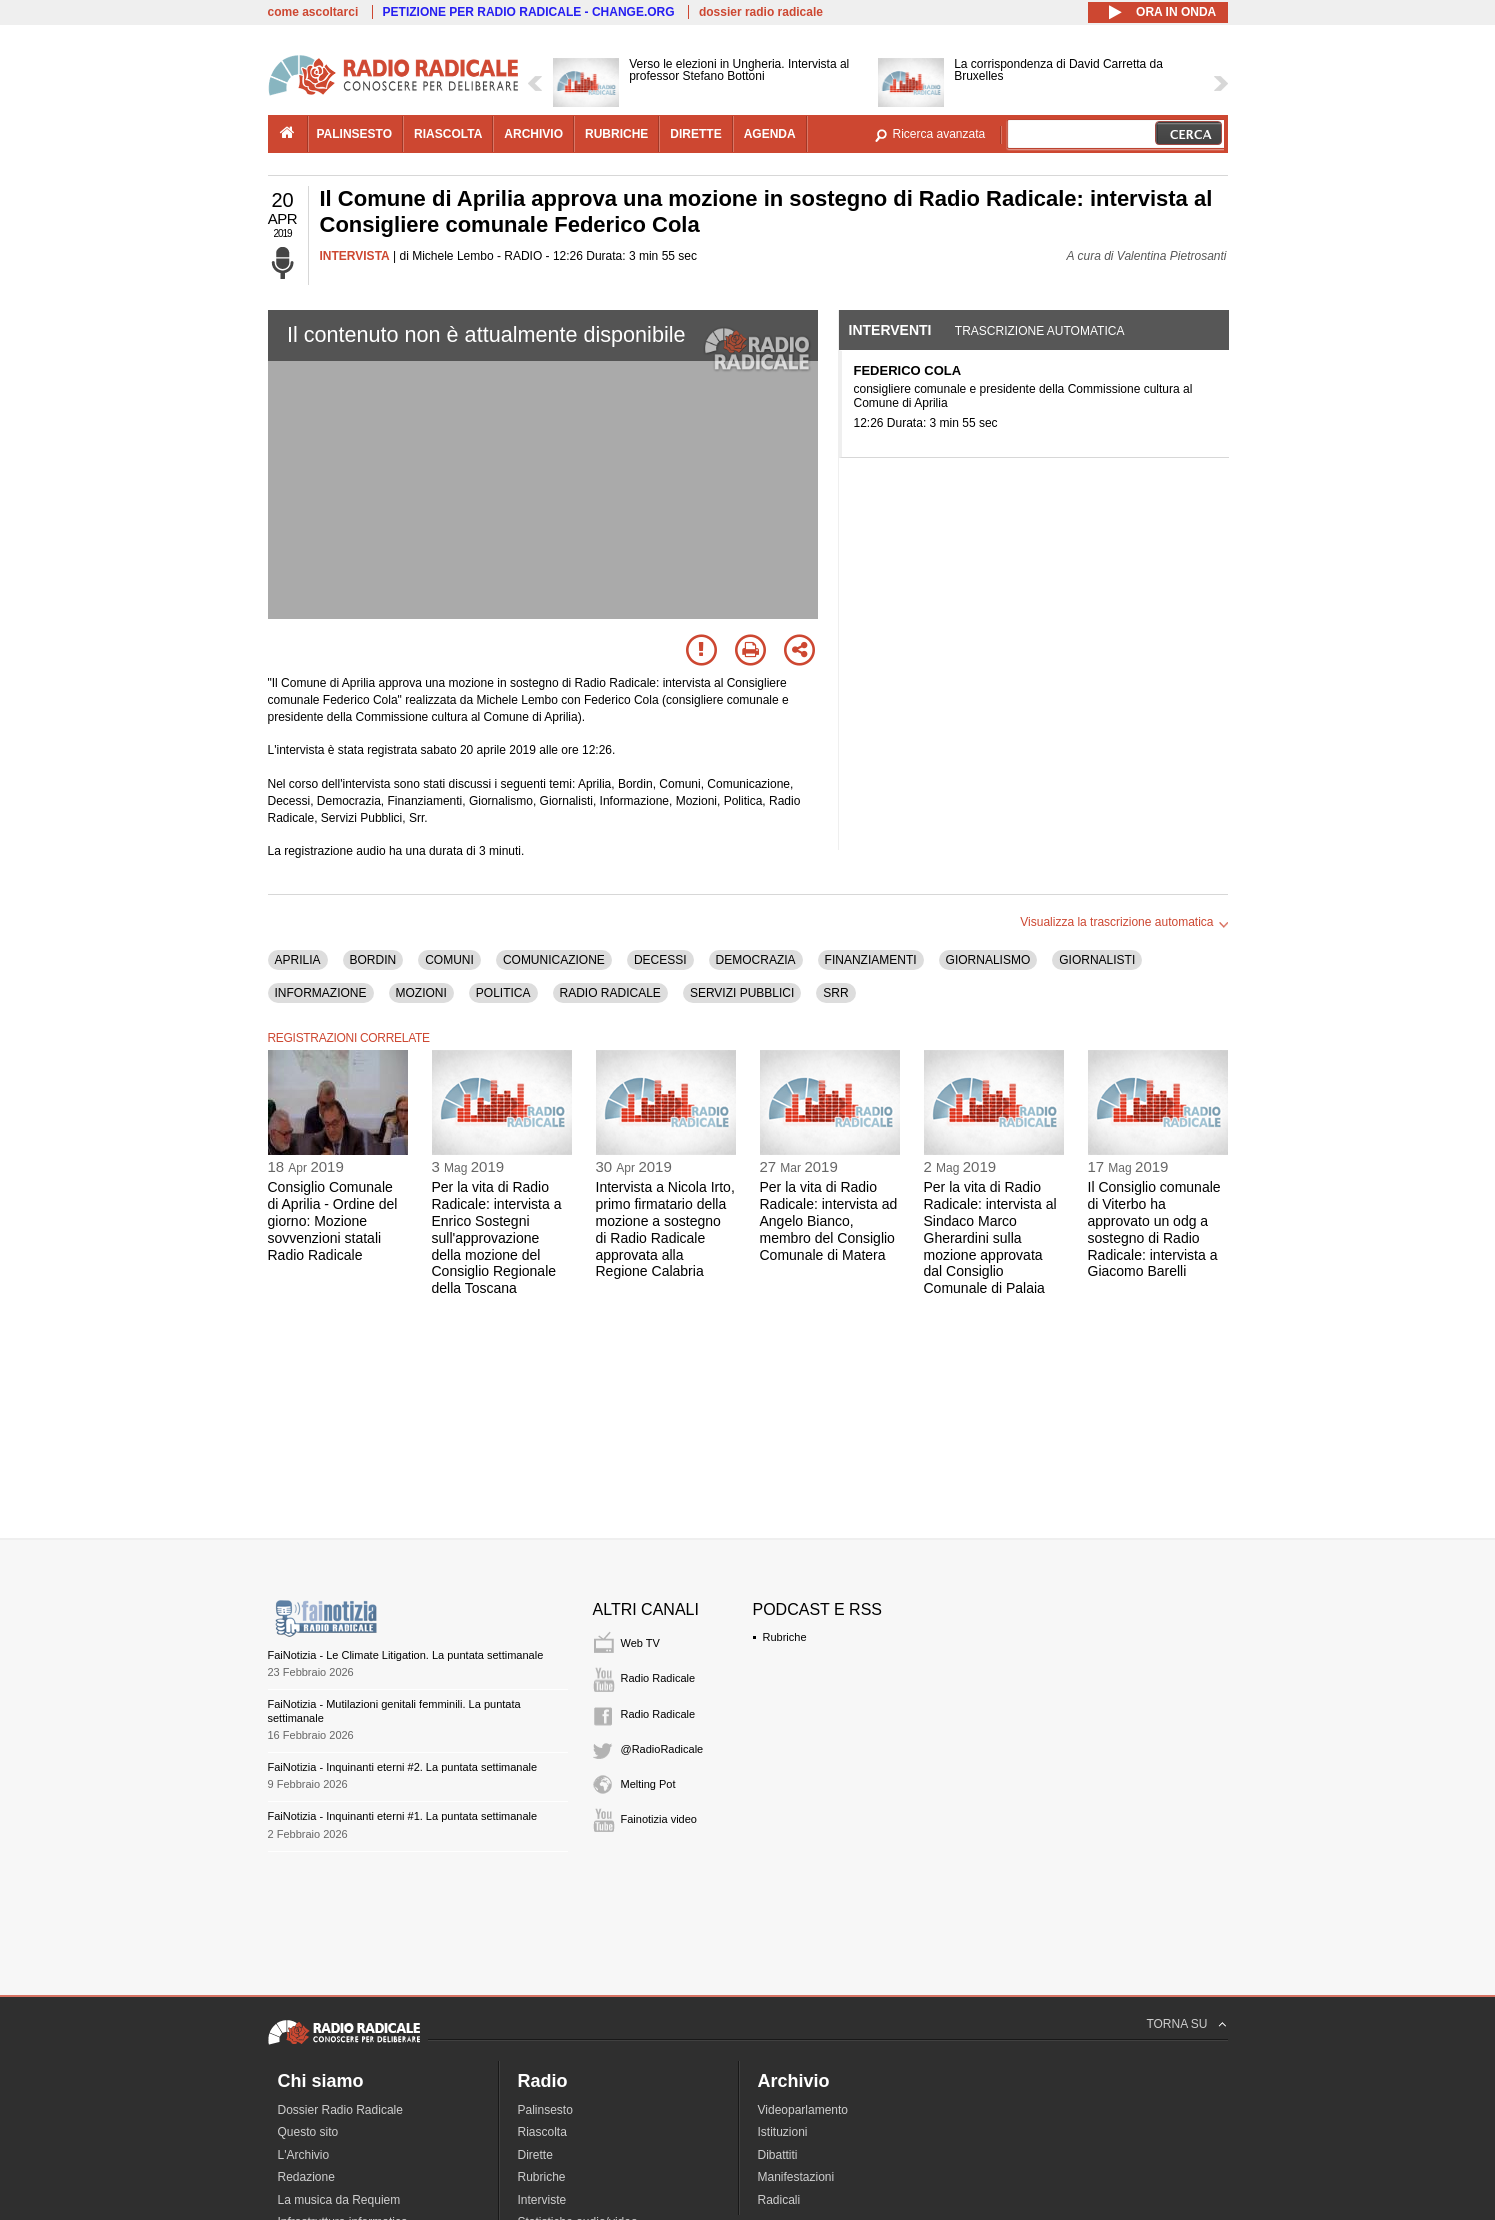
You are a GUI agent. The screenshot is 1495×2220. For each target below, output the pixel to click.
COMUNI (449, 960)
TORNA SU (1176, 2024)
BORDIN (373, 960)
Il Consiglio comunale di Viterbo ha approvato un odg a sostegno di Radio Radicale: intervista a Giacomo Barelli (1154, 1229)
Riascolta (542, 2132)
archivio (533, 134)
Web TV (640, 1643)
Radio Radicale (658, 1678)
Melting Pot (648, 1784)
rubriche (616, 134)
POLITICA (503, 993)
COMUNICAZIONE (554, 960)
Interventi (890, 330)
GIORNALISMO (988, 960)
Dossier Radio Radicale (340, 2110)
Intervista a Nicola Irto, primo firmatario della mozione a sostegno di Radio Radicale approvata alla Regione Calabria (665, 1229)
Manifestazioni (796, 2177)
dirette (695, 134)
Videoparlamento (803, 2110)
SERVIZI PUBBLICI (742, 993)
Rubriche (785, 1637)
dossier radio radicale (761, 12)
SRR (835, 993)
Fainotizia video (659, 1819)
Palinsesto (545, 2110)
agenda (770, 134)
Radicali (779, 2200)
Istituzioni (783, 2132)
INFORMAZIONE (321, 993)
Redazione (306, 2177)
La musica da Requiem (339, 2200)
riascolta (448, 134)
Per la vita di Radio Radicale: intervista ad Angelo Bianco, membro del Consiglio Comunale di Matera (829, 1220)
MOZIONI (421, 993)
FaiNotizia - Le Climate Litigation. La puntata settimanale (406, 1655)
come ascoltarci (313, 12)
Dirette (535, 2155)
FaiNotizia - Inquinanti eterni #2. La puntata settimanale (403, 1767)
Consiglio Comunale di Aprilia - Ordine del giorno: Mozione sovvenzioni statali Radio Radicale (333, 1220)
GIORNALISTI (1097, 960)
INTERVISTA (355, 256)
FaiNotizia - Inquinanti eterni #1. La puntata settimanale (403, 1816)
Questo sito (308, 2132)
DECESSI (660, 960)
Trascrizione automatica (1040, 331)
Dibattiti (778, 2155)
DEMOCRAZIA (756, 960)
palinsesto (355, 134)
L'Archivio (304, 2155)
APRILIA (298, 960)
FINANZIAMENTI (871, 960)
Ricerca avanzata (939, 134)
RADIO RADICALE (610, 993)
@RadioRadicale (662, 1749)
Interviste (542, 2200)
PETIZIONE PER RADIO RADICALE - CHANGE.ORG (529, 12)
